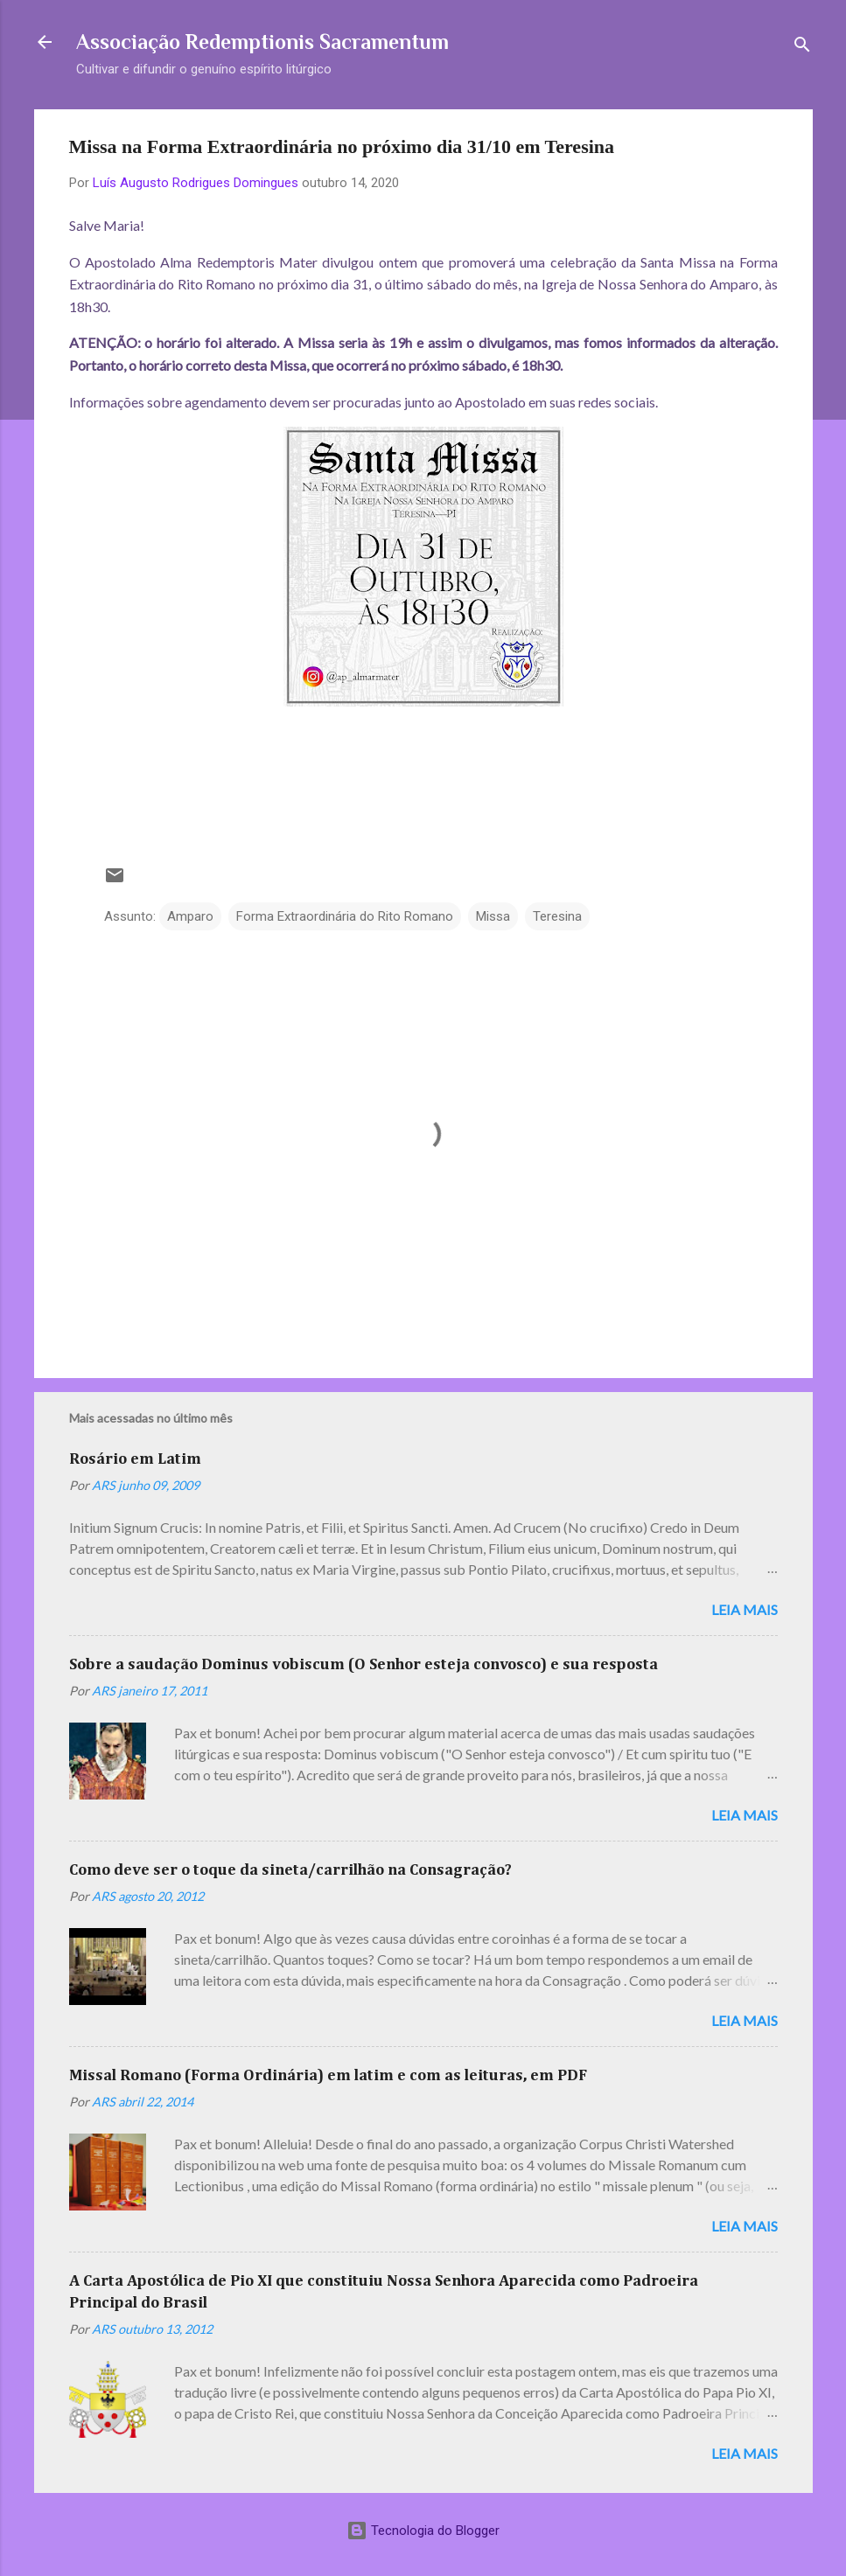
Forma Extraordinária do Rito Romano (344, 916)
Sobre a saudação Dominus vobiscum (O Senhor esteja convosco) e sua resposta (363, 1665)
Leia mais (744, 1609)
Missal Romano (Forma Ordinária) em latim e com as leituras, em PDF (328, 2076)
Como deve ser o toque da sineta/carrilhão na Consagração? (290, 1870)
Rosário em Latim (135, 1459)
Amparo (190, 916)
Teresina (557, 916)
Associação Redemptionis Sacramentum (262, 41)
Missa (493, 916)
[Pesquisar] (802, 47)
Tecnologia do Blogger (423, 2530)
